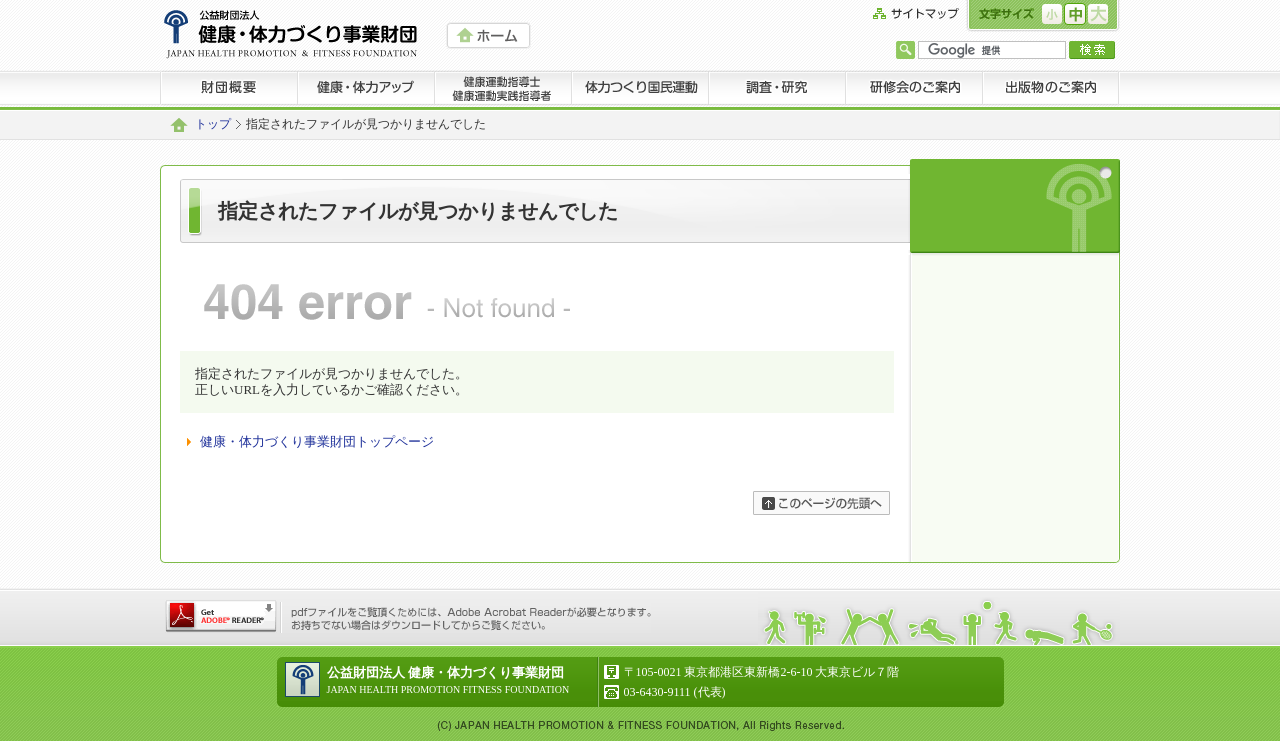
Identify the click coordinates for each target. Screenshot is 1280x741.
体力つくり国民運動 (640, 90)
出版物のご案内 (1051, 90)
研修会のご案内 (914, 90)
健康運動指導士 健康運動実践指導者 (503, 90)
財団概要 (229, 90)
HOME (488, 35)
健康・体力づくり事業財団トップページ (317, 441)
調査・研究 (777, 90)
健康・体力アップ (366, 90)
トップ (213, 124)
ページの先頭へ (821, 503)
